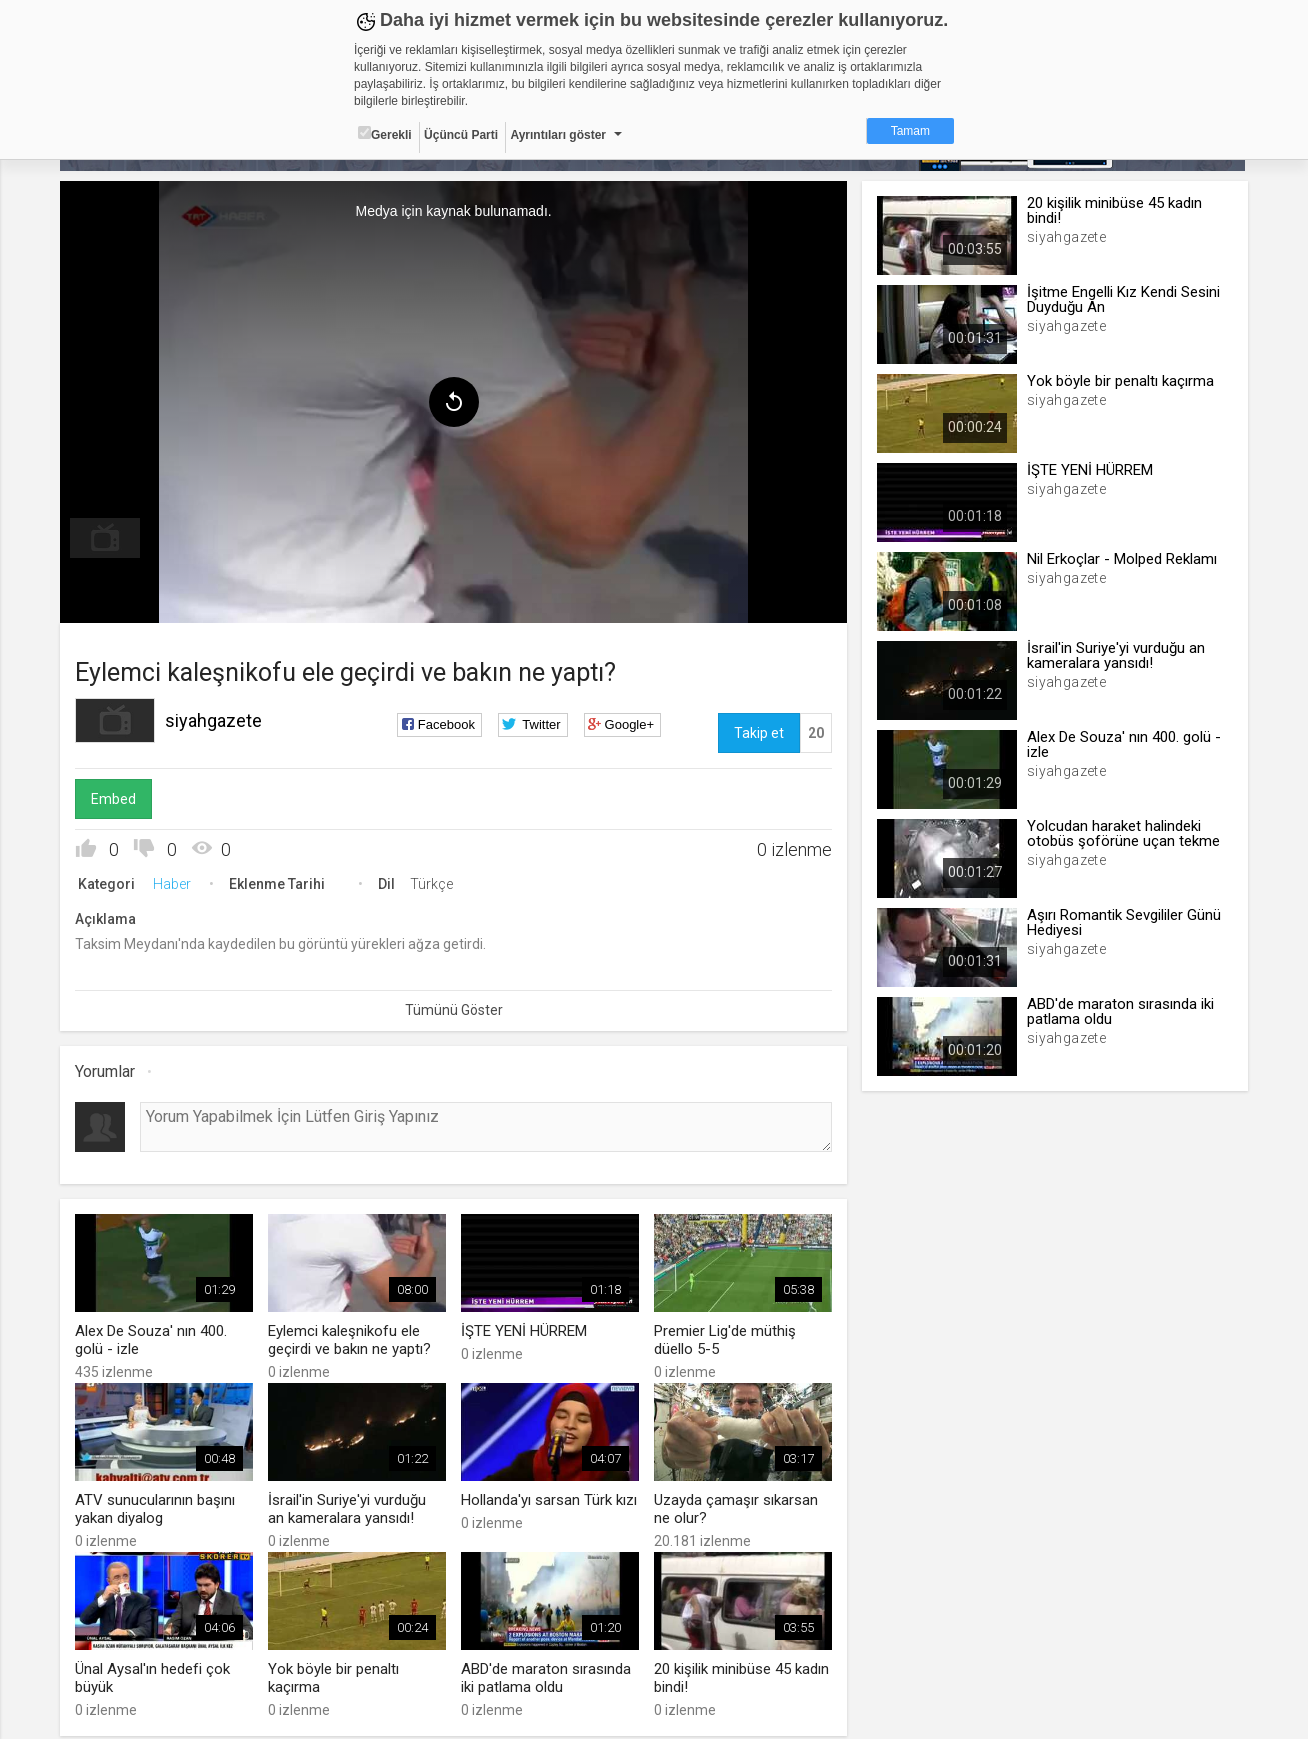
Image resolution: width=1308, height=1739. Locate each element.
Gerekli (385, 134)
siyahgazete (215, 720)
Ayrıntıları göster (558, 135)
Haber (174, 884)
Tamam (910, 131)
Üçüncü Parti (461, 135)
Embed (115, 799)
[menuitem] (107, 538)
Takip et (758, 733)
